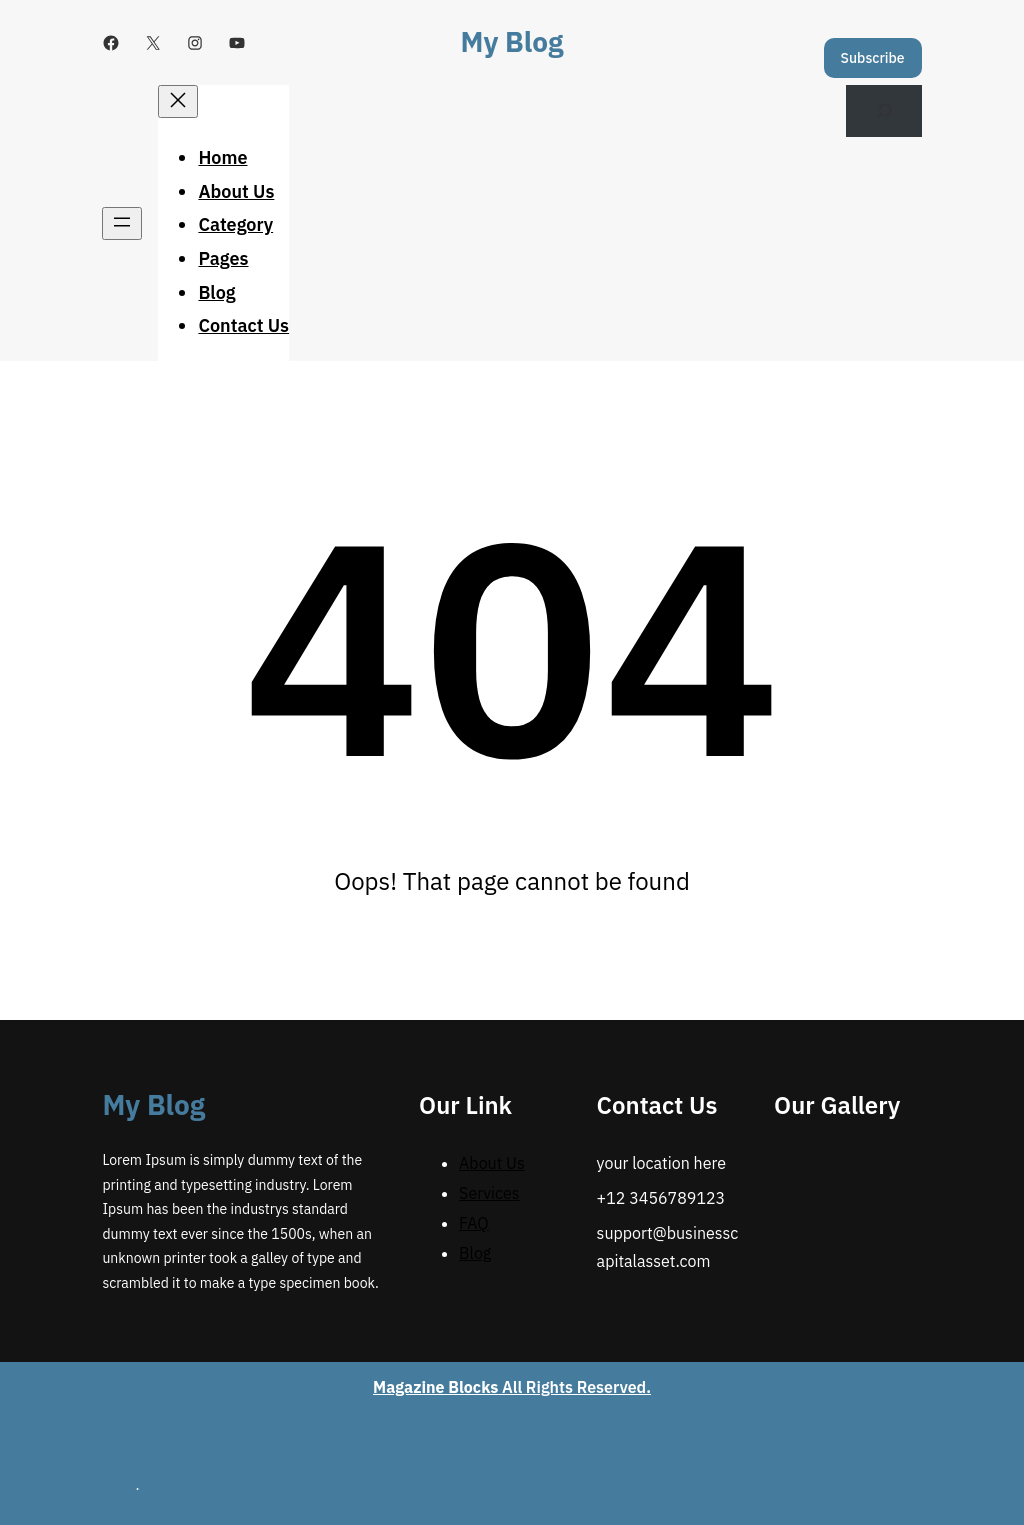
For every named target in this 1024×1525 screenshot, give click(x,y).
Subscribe (873, 58)
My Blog (512, 41)
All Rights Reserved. (512, 1387)
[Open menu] (122, 223)
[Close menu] (178, 101)
